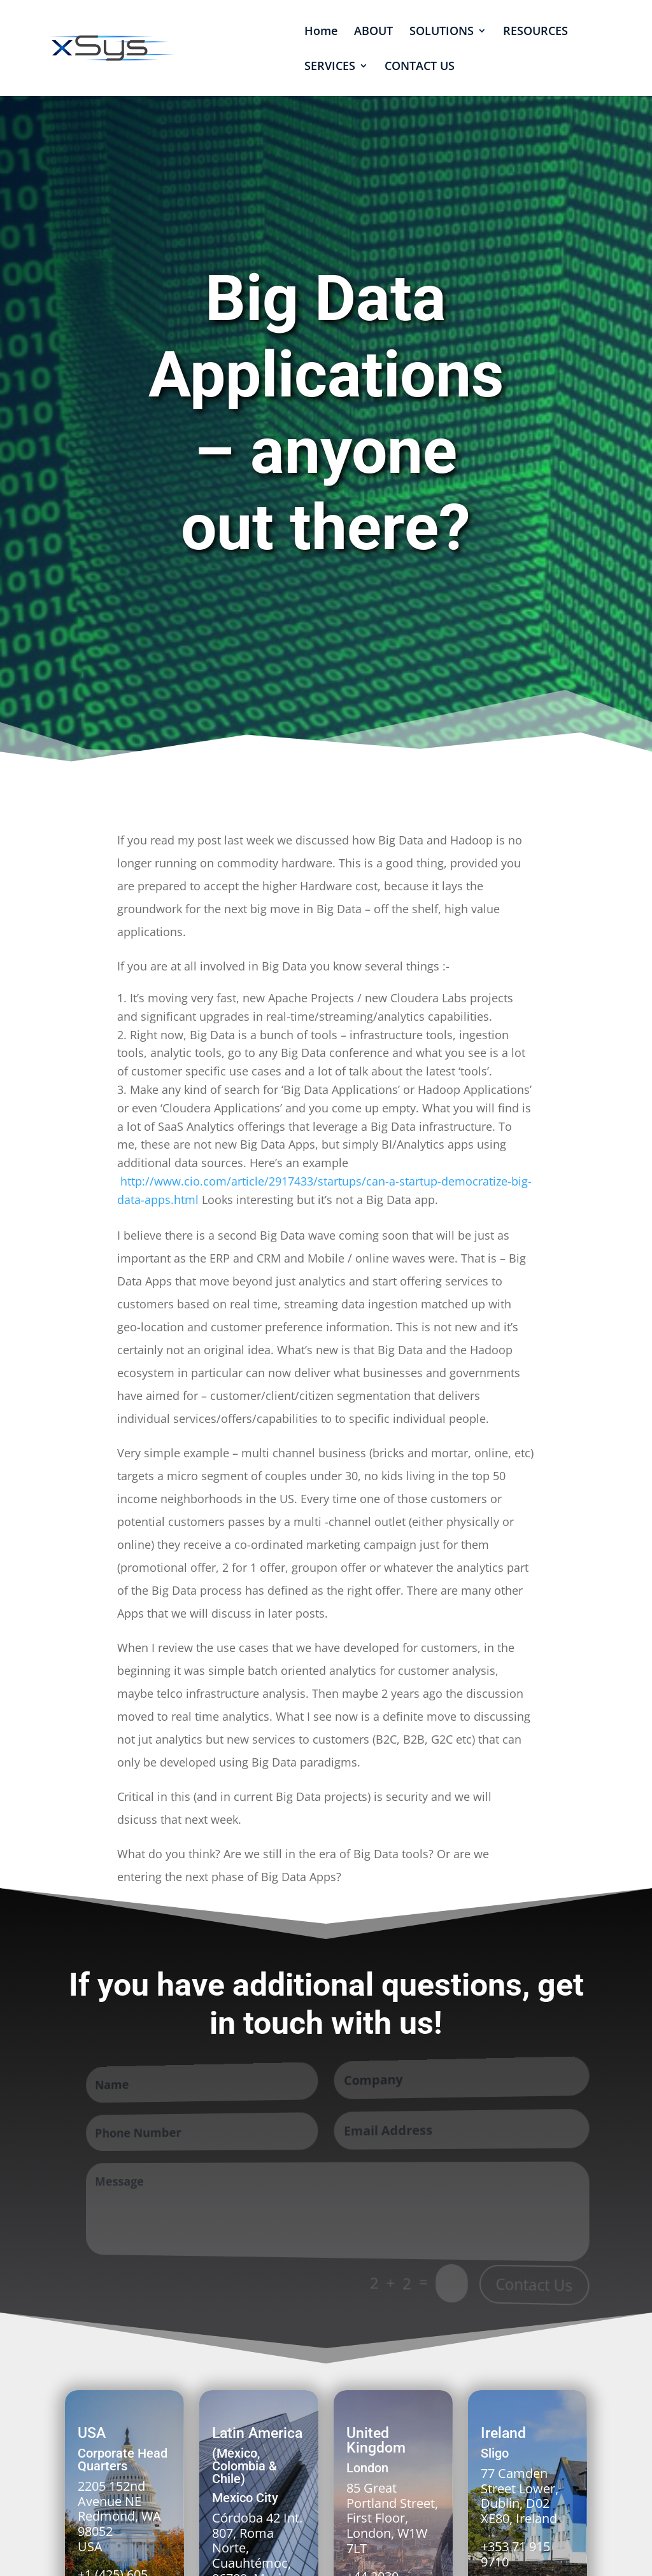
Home (320, 32)
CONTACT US (420, 67)
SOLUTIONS (441, 32)
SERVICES (329, 67)
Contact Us (535, 2286)
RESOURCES (535, 32)
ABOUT (373, 32)
